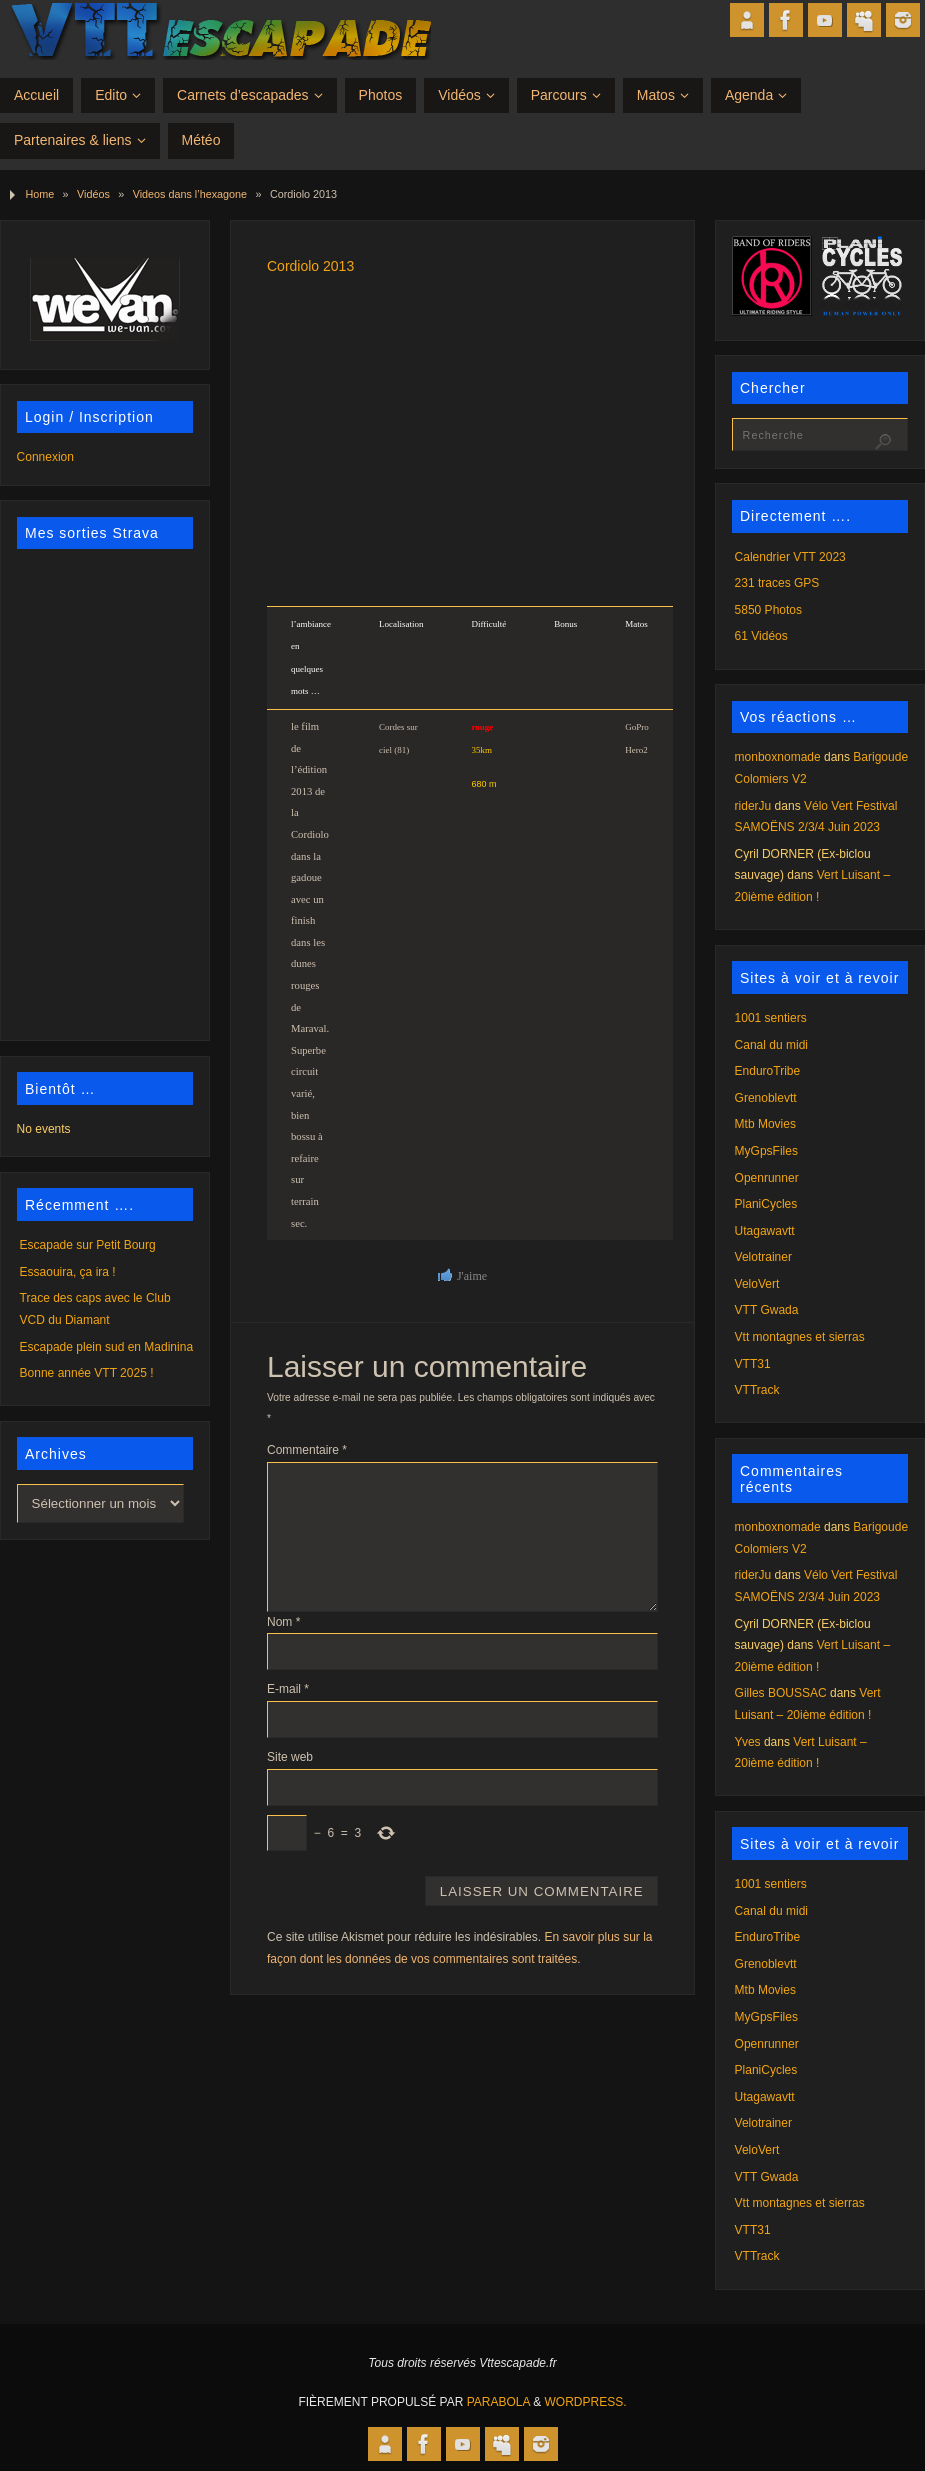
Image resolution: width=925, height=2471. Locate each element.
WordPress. (586, 2402)
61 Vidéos (761, 636)
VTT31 (753, 1364)
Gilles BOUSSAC (781, 1693)
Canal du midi (771, 1045)
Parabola (498, 2402)
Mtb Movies (765, 1124)
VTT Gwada (767, 1310)
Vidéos (93, 194)
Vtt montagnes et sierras (800, 1337)
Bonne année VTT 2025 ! (87, 1373)
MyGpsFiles (766, 1151)
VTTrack (757, 1390)
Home (39, 194)
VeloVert (757, 1284)
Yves (748, 1742)
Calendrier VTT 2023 (790, 557)
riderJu (753, 806)
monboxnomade (778, 757)
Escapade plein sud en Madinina (106, 1347)
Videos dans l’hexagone (190, 194)
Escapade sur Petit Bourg (88, 1245)
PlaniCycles (766, 1204)
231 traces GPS (777, 583)
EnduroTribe (768, 1071)
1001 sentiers (771, 1018)
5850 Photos (768, 610)
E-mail (288, 1689)
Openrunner (767, 1178)
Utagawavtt (765, 1231)
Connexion (45, 457)
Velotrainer (763, 1257)
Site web (290, 1757)
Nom (283, 1622)
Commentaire (307, 1450)
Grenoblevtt (766, 1098)
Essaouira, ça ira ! (68, 1272)
